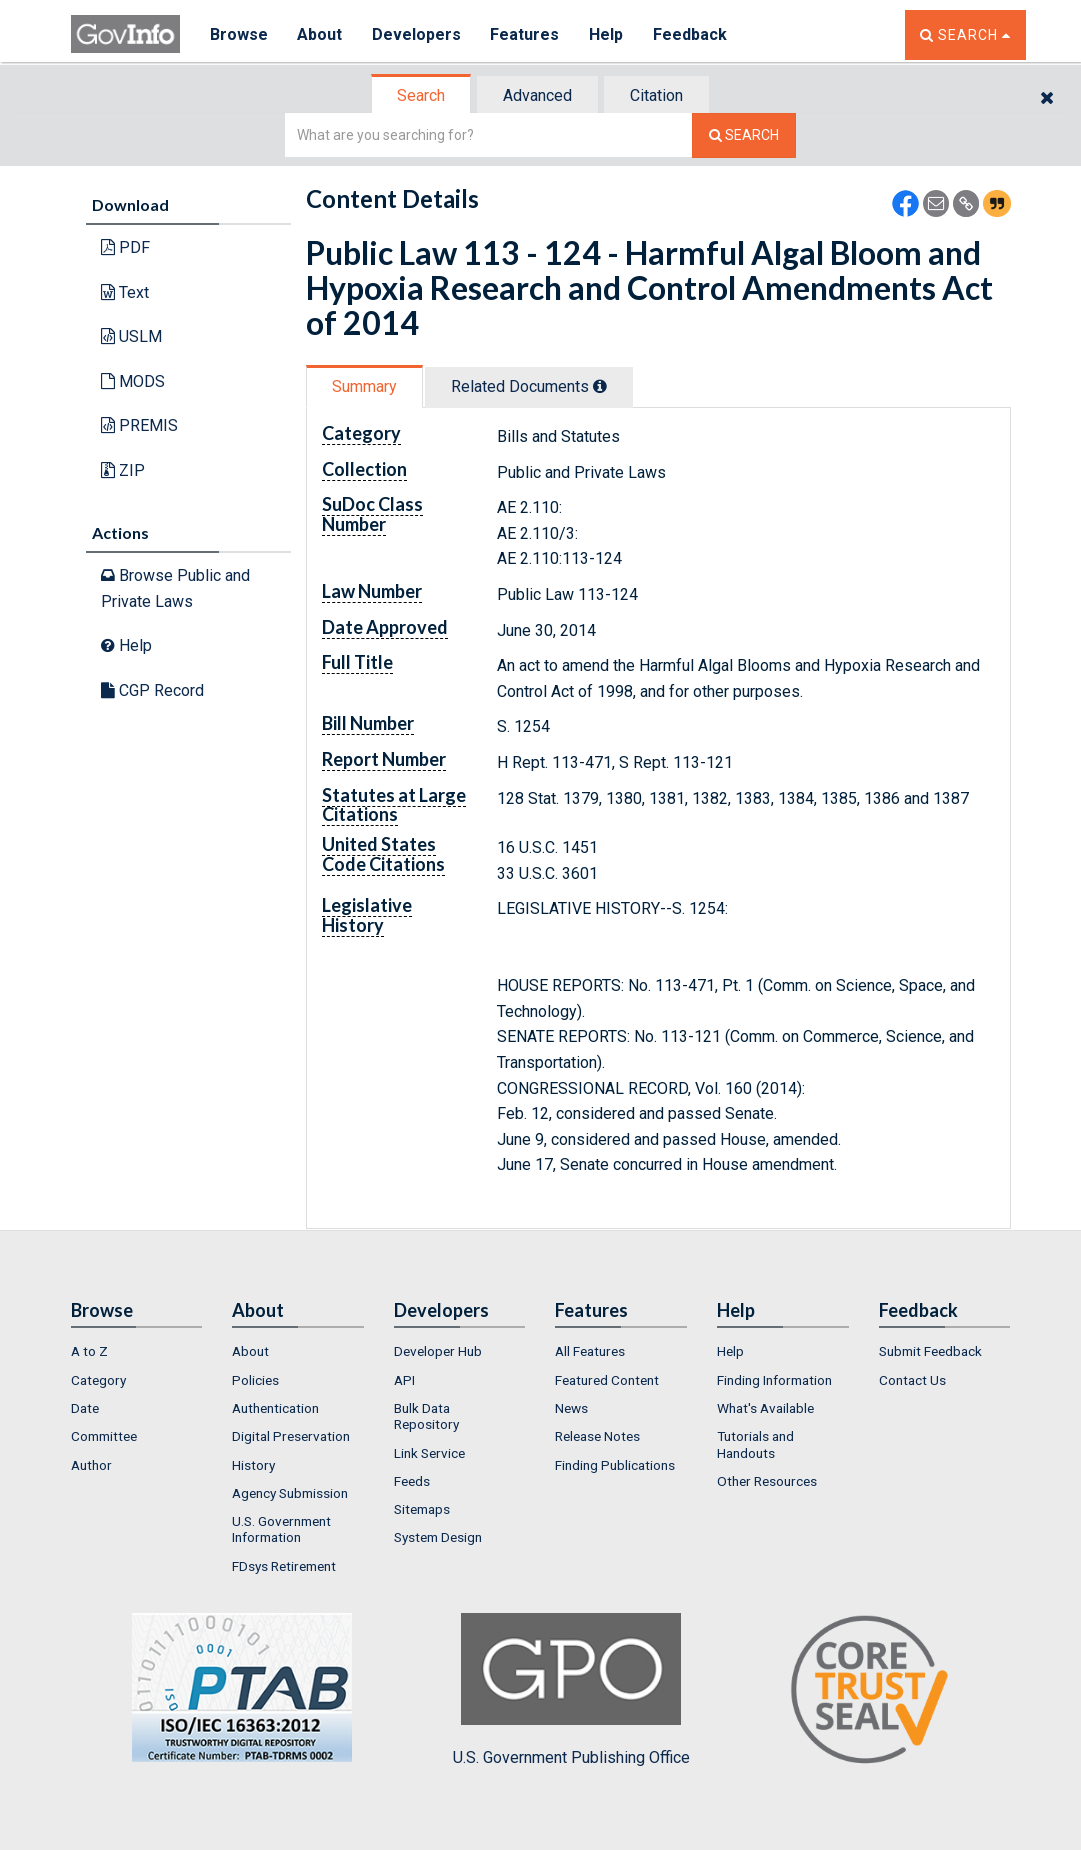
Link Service (429, 1453)
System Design (438, 1537)
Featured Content (607, 1380)
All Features (590, 1351)
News (571, 1408)
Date (85, 1408)
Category (98, 1380)
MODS (133, 381)
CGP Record (152, 690)
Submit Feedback (930, 1351)
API (404, 1380)
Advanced (537, 95)
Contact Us (912, 1380)
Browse (239, 34)
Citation (656, 95)
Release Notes (597, 1436)
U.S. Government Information (281, 1529)
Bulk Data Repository (426, 1416)
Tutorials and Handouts (755, 1444)
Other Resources (767, 1481)
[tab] (422, 95)
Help (608, 34)
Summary (364, 386)
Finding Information (774, 1380)
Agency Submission (290, 1493)
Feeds (412, 1481)
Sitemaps (422, 1509)
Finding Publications (615, 1465)
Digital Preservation (291, 1436)
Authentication (275, 1408)
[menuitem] (137, 1351)
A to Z (89, 1351)
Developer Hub (438, 1351)
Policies (255, 1380)
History (253, 1465)
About (320, 34)
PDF (125, 247)
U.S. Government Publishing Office (571, 1690)
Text (125, 292)
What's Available (765, 1408)
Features (526, 34)
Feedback (692, 34)
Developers (417, 34)
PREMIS (139, 425)
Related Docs (529, 386)
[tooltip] (600, 386)
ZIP (123, 470)
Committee (104, 1436)
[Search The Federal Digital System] (744, 135)
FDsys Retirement (284, 1566)
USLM (131, 336)
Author (91, 1465)
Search (421, 95)
